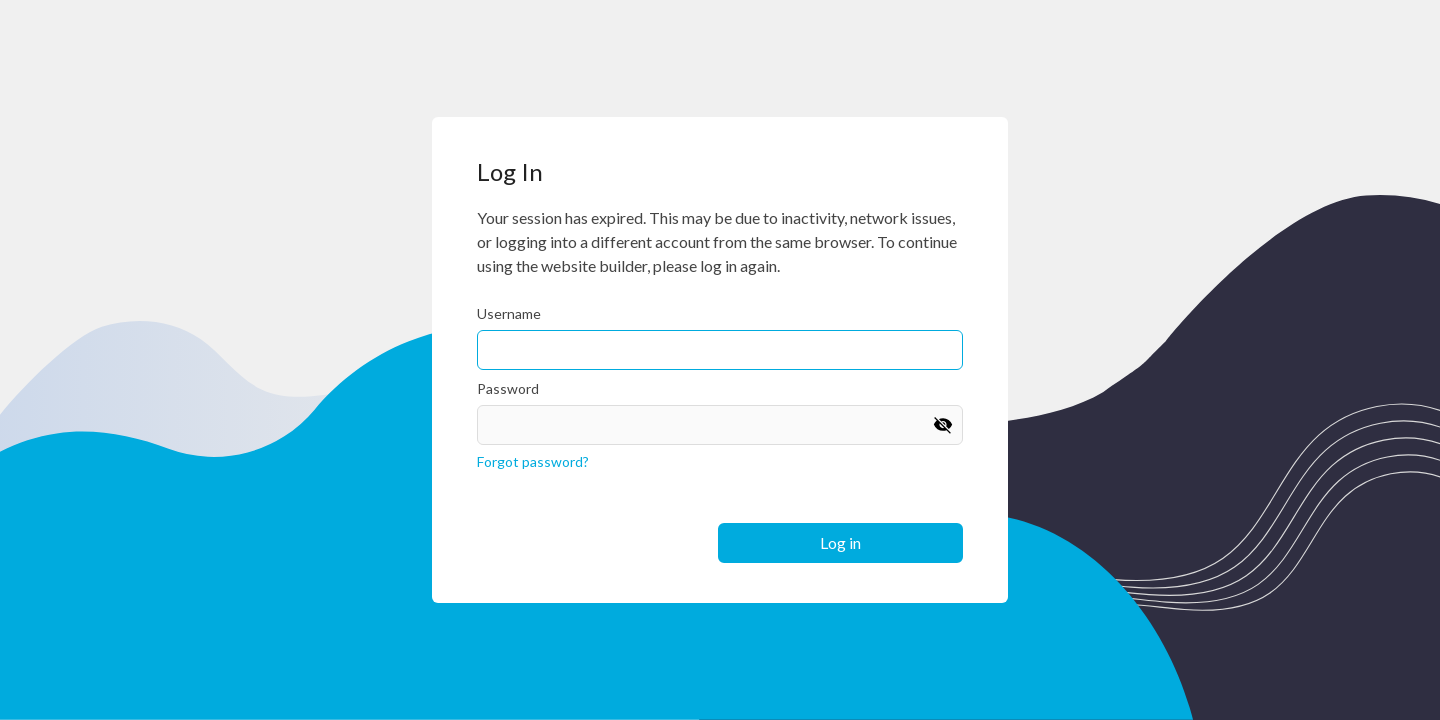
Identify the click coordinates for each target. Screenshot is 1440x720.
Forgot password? (533, 461)
